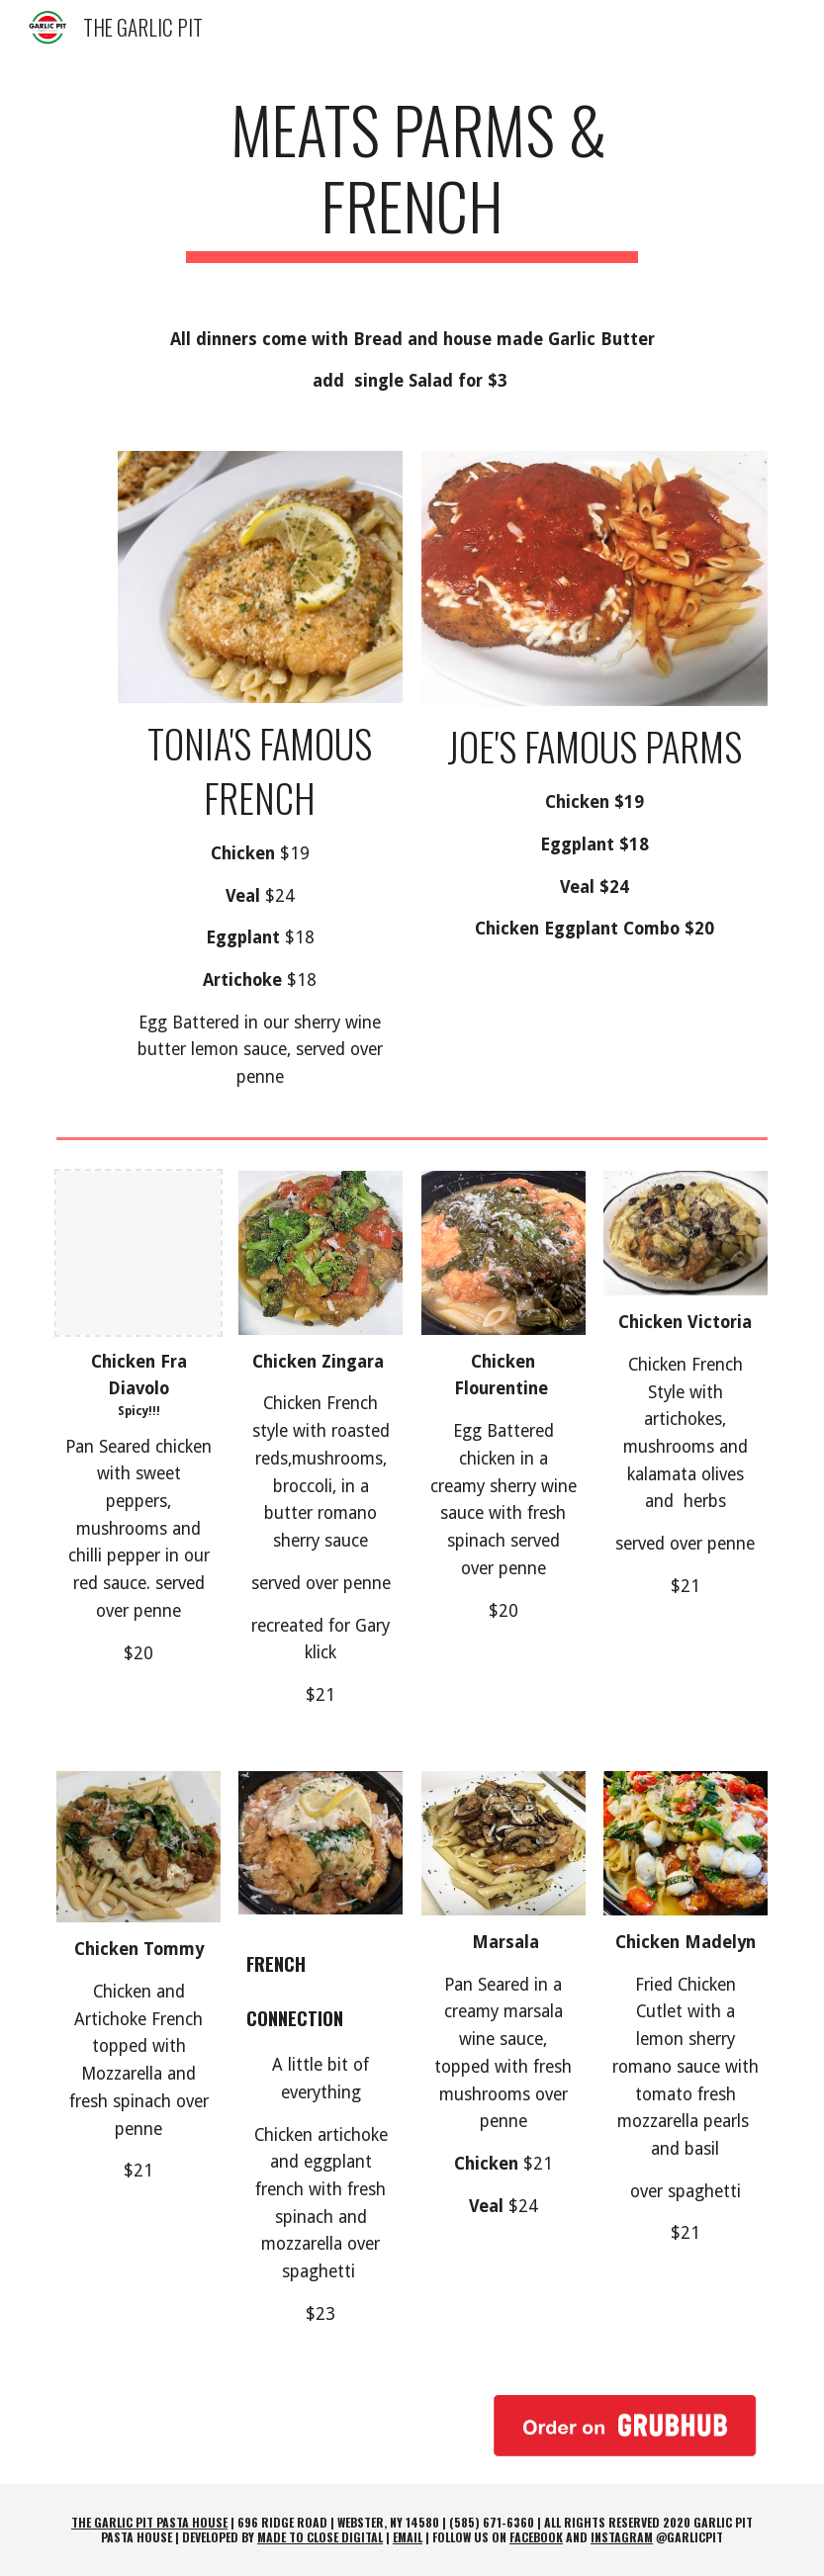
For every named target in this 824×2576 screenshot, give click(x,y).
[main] (412, 177)
